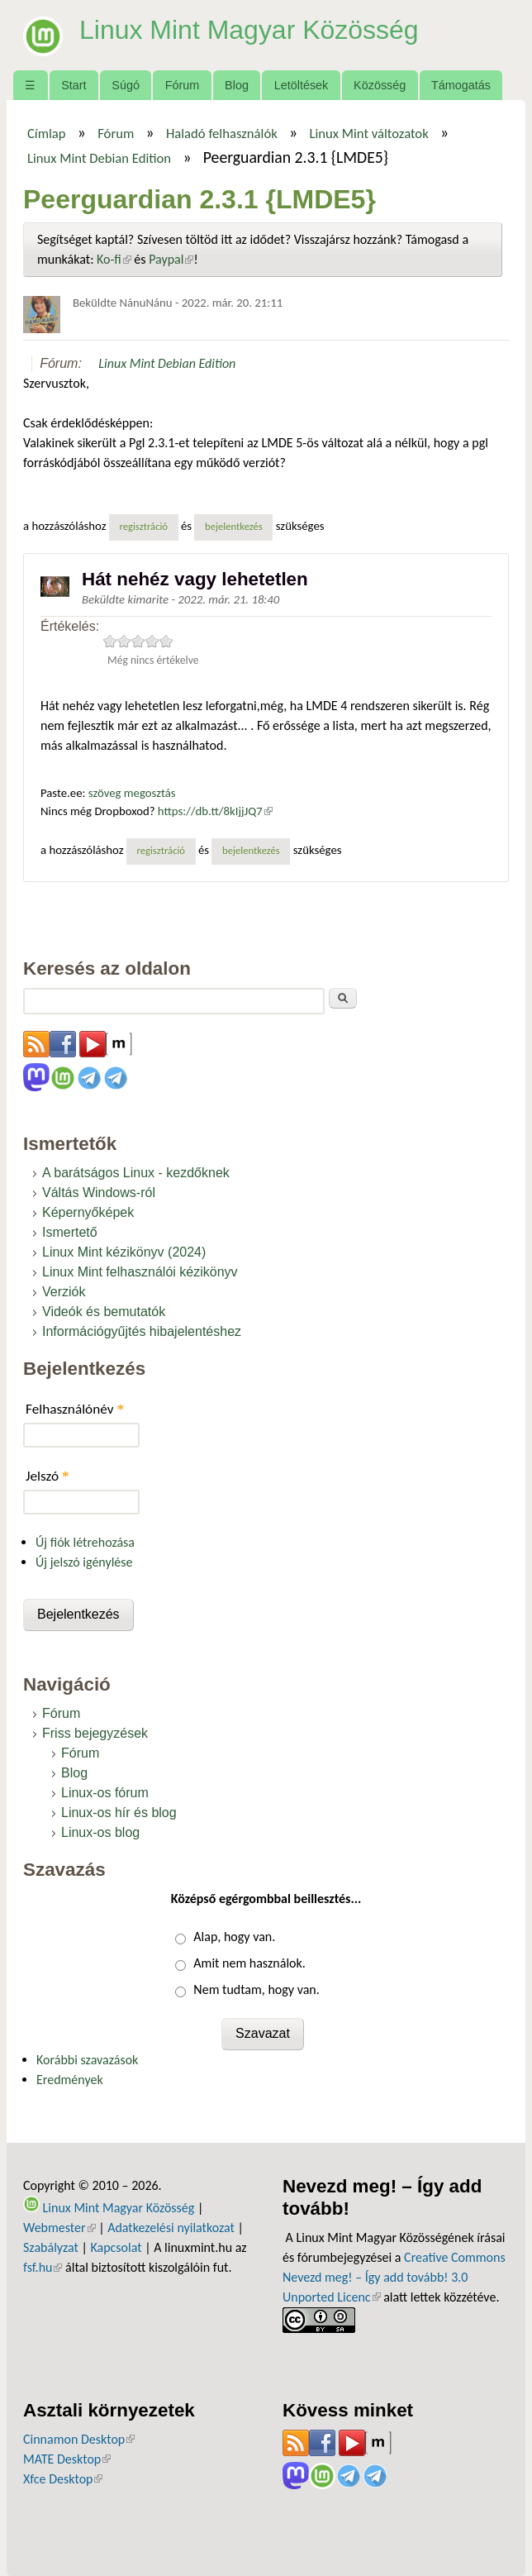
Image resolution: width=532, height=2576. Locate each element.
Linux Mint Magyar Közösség (249, 30)
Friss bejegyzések (95, 1733)
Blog (237, 85)
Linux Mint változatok (368, 133)
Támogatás (461, 85)
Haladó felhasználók (222, 133)
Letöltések (301, 85)
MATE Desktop (67, 2459)
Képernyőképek (88, 1212)
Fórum (182, 85)
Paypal (171, 259)
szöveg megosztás (132, 792)
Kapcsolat (115, 2247)
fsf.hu (42, 2267)
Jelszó (47, 1476)
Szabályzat (50, 2247)
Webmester (59, 2227)
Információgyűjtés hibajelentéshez (141, 1331)
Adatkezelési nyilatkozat (171, 2227)
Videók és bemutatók (103, 1312)
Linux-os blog (100, 1832)
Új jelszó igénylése (84, 1562)
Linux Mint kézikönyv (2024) (124, 1252)
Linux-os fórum (105, 1793)
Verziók (63, 1292)
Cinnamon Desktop (79, 2439)
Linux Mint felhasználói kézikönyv (140, 1272)
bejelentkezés (234, 526)
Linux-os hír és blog (119, 1813)
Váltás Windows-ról (98, 1192)
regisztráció (143, 526)
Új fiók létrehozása (85, 1542)
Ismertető (69, 1232)
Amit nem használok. (249, 1963)
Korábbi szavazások (87, 2060)
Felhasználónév (75, 1409)
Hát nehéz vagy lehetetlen (195, 579)
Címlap (46, 133)
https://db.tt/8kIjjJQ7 (215, 811)
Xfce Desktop (62, 2479)
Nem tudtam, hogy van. (256, 1989)
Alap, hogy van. (234, 1936)
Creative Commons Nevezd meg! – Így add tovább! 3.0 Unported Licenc (394, 2277)
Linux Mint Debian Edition (99, 158)
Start (73, 85)
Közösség (380, 85)
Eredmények (69, 2079)
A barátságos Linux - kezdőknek (136, 1173)
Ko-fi (114, 259)
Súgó (126, 85)
